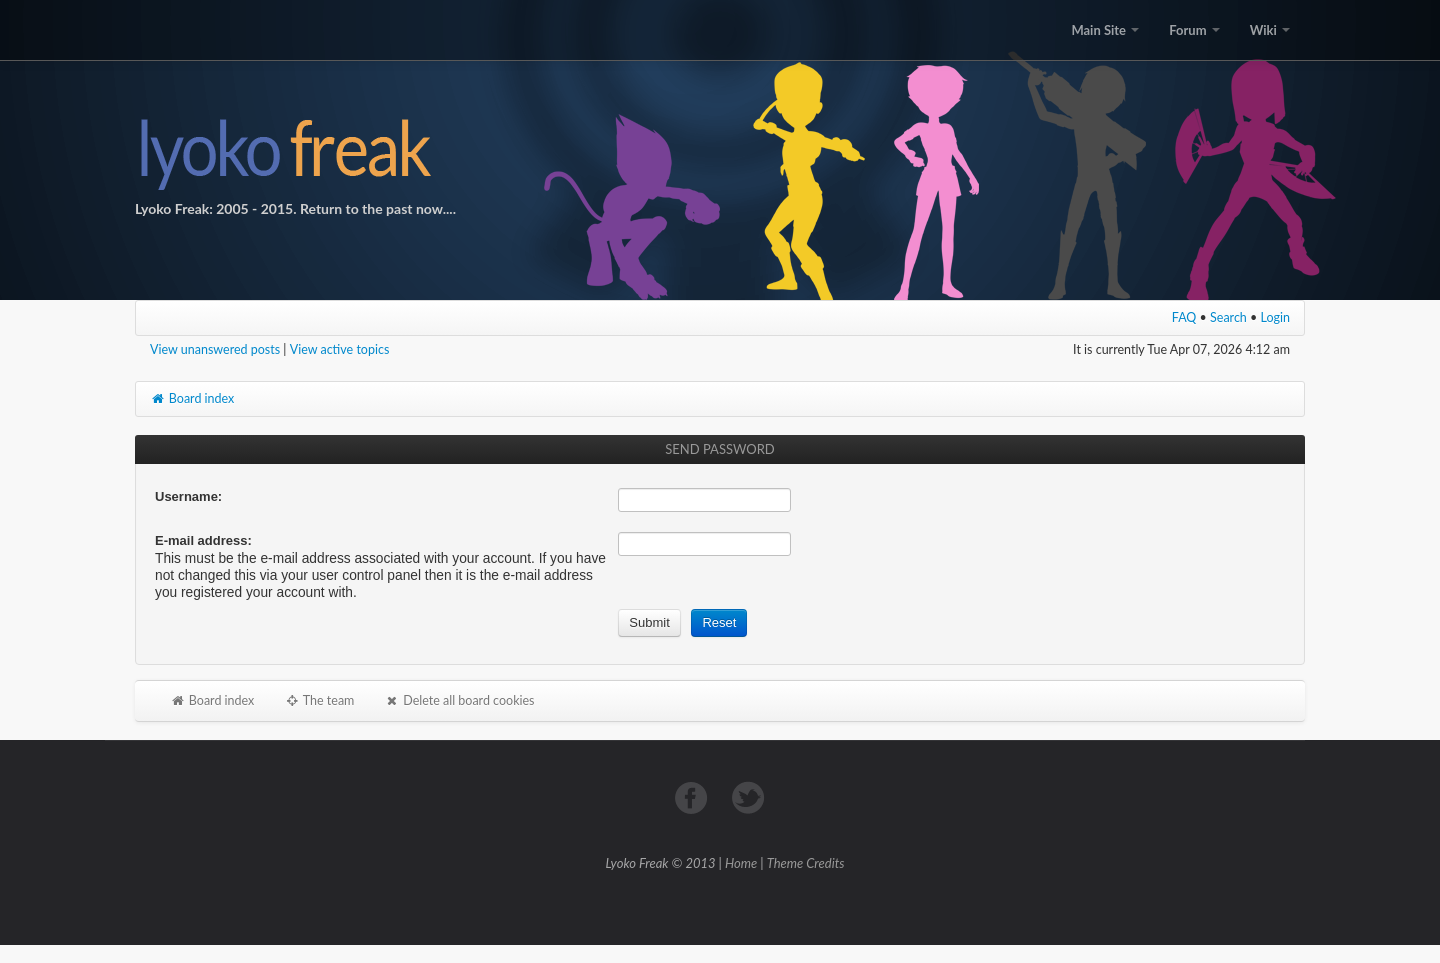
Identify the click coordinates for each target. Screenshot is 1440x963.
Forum (1194, 30)
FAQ (1184, 317)
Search (1228, 317)
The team (319, 700)
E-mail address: (203, 540)
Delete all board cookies (459, 700)
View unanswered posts (215, 349)
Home (741, 863)
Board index (192, 398)
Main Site (1105, 30)
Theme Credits (806, 863)
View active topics (340, 349)
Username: (188, 496)
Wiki (1270, 30)
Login (1276, 317)
